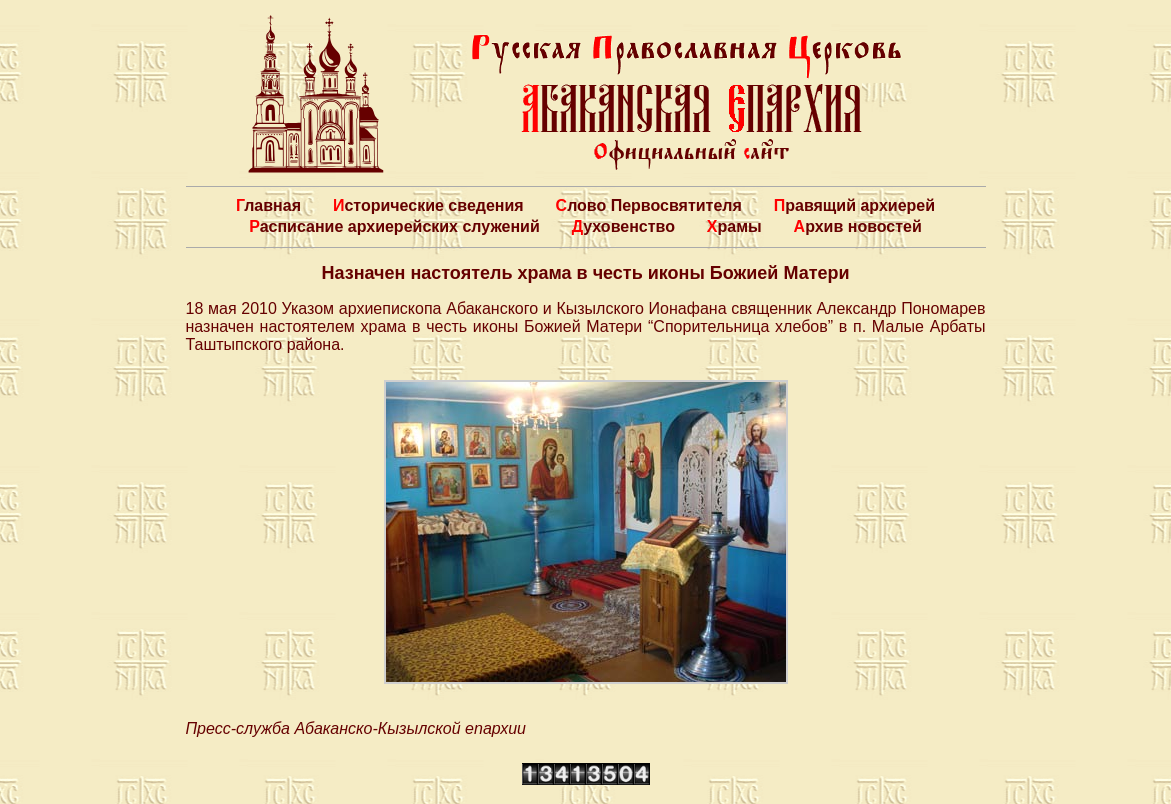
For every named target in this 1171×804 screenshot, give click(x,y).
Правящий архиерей (854, 205)
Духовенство (623, 226)
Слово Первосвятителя (649, 205)
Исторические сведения (428, 205)
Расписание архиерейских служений (394, 226)
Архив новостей (858, 226)
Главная (268, 205)
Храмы (734, 226)
